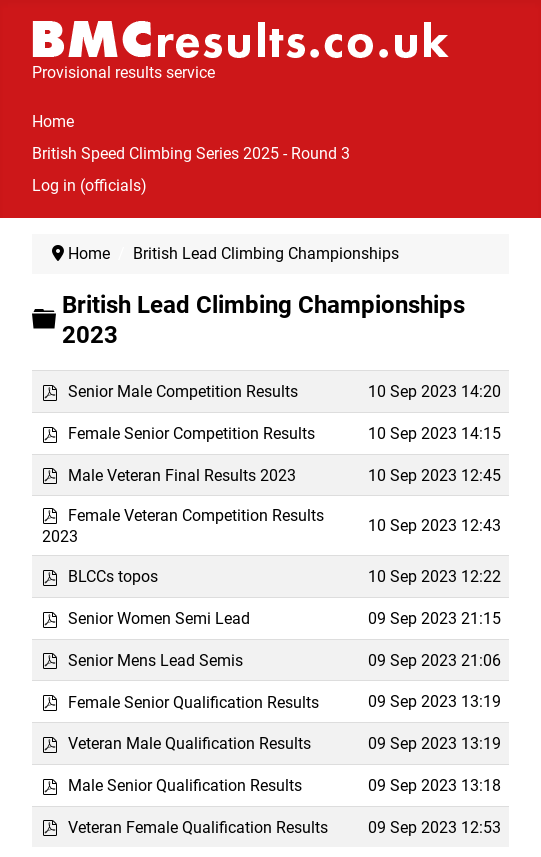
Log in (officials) (89, 185)
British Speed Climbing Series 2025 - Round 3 (191, 153)
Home (53, 121)
